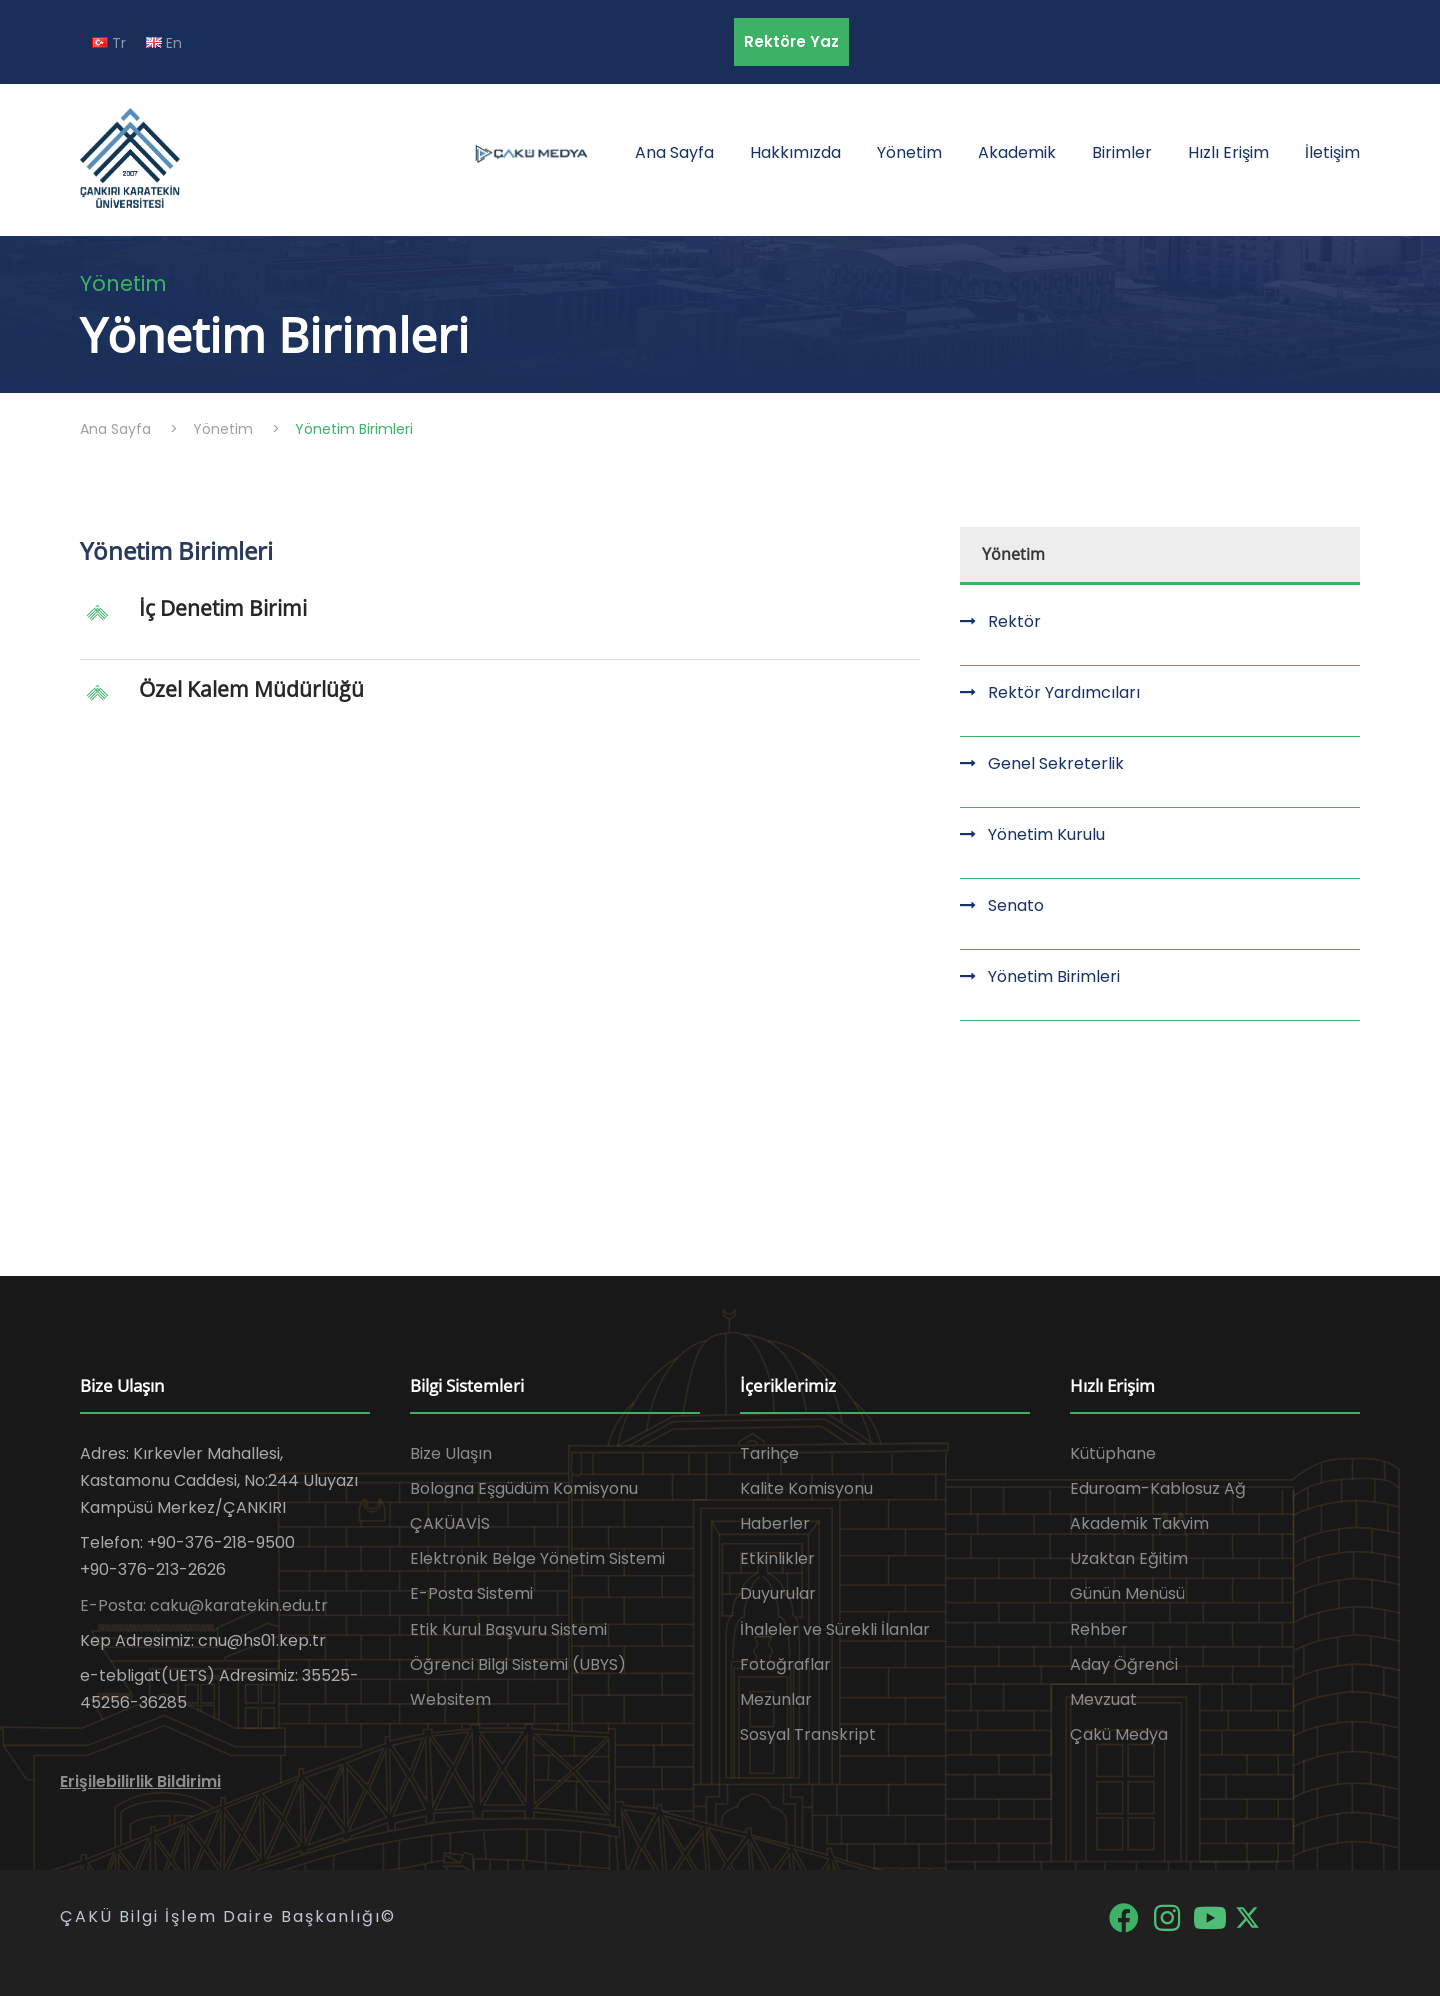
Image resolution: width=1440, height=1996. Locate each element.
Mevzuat (1103, 1699)
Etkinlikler (777, 1558)
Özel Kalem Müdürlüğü (251, 689)
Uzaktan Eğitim (1129, 1558)
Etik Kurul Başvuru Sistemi (508, 1629)
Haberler (775, 1523)
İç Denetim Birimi (223, 608)
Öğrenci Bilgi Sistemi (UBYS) (518, 1664)
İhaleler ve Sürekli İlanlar (835, 1629)
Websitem (450, 1699)
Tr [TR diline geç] (109, 43)
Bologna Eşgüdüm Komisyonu (524, 1488)
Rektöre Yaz (791, 41)
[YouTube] (1211, 1916)
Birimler (1122, 152)
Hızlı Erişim (1228, 152)
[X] (1247, 1916)
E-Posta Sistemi (471, 1593)
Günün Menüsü (1127, 1593)
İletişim (1332, 152)
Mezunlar (776, 1699)
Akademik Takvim (1139, 1523)
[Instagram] (1168, 1916)
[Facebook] (1125, 1916)
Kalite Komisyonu (806, 1488)
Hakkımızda (795, 152)
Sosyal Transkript (808, 1734)
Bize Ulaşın (451, 1453)
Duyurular (778, 1593)
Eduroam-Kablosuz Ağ (1158, 1488)
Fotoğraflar (785, 1664)
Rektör (1014, 621)
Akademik (1017, 152)
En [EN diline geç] (164, 43)
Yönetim (909, 152)
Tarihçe (769, 1453)
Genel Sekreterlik (1056, 763)
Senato (1016, 905)
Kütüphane (1113, 1453)
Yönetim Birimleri (1054, 976)
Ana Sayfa (674, 152)
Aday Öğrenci (1124, 1664)
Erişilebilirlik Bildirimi (140, 1781)
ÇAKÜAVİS (450, 1523)
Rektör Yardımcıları (1064, 692)
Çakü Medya (1119, 1734)
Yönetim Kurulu (1046, 834)
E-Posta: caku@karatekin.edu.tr (204, 1605)
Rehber (1099, 1629)
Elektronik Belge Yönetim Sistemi (537, 1558)
